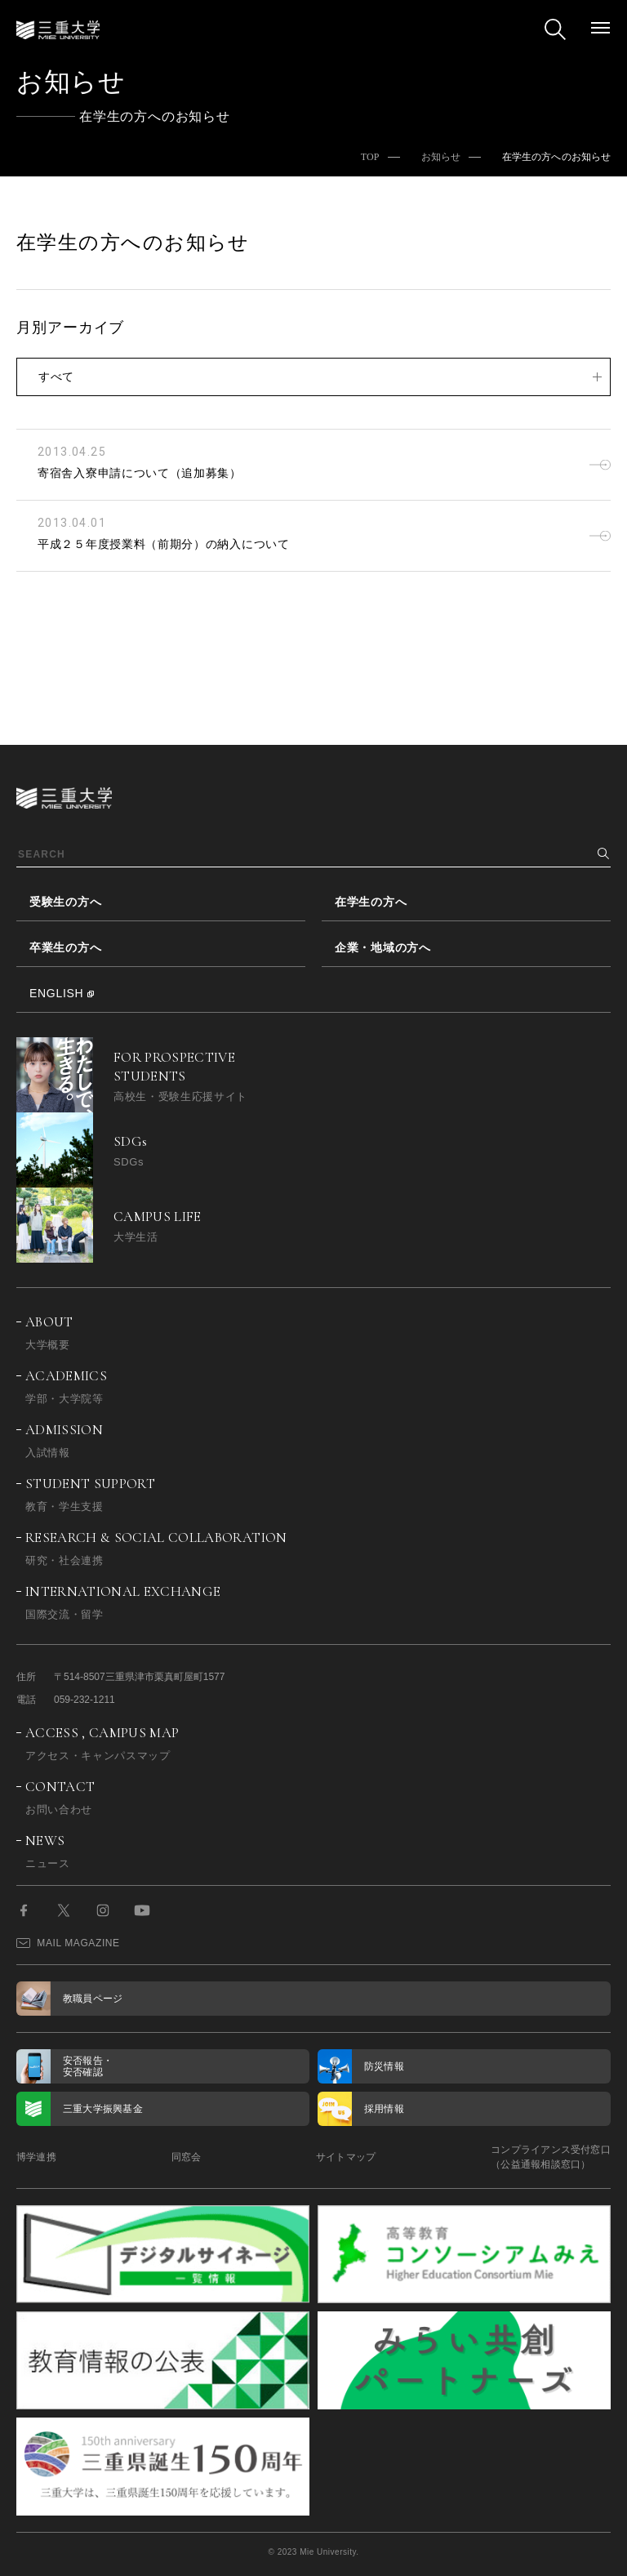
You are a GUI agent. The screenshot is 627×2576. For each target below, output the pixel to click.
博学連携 (36, 2157)
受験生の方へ (65, 901)
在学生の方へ (371, 901)
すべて (56, 376)
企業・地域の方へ (383, 947)
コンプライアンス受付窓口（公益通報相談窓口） (551, 2157)
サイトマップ (346, 2157)
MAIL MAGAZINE (68, 1943)
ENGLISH (56, 993)
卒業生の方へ (65, 947)
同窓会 (186, 2157)
